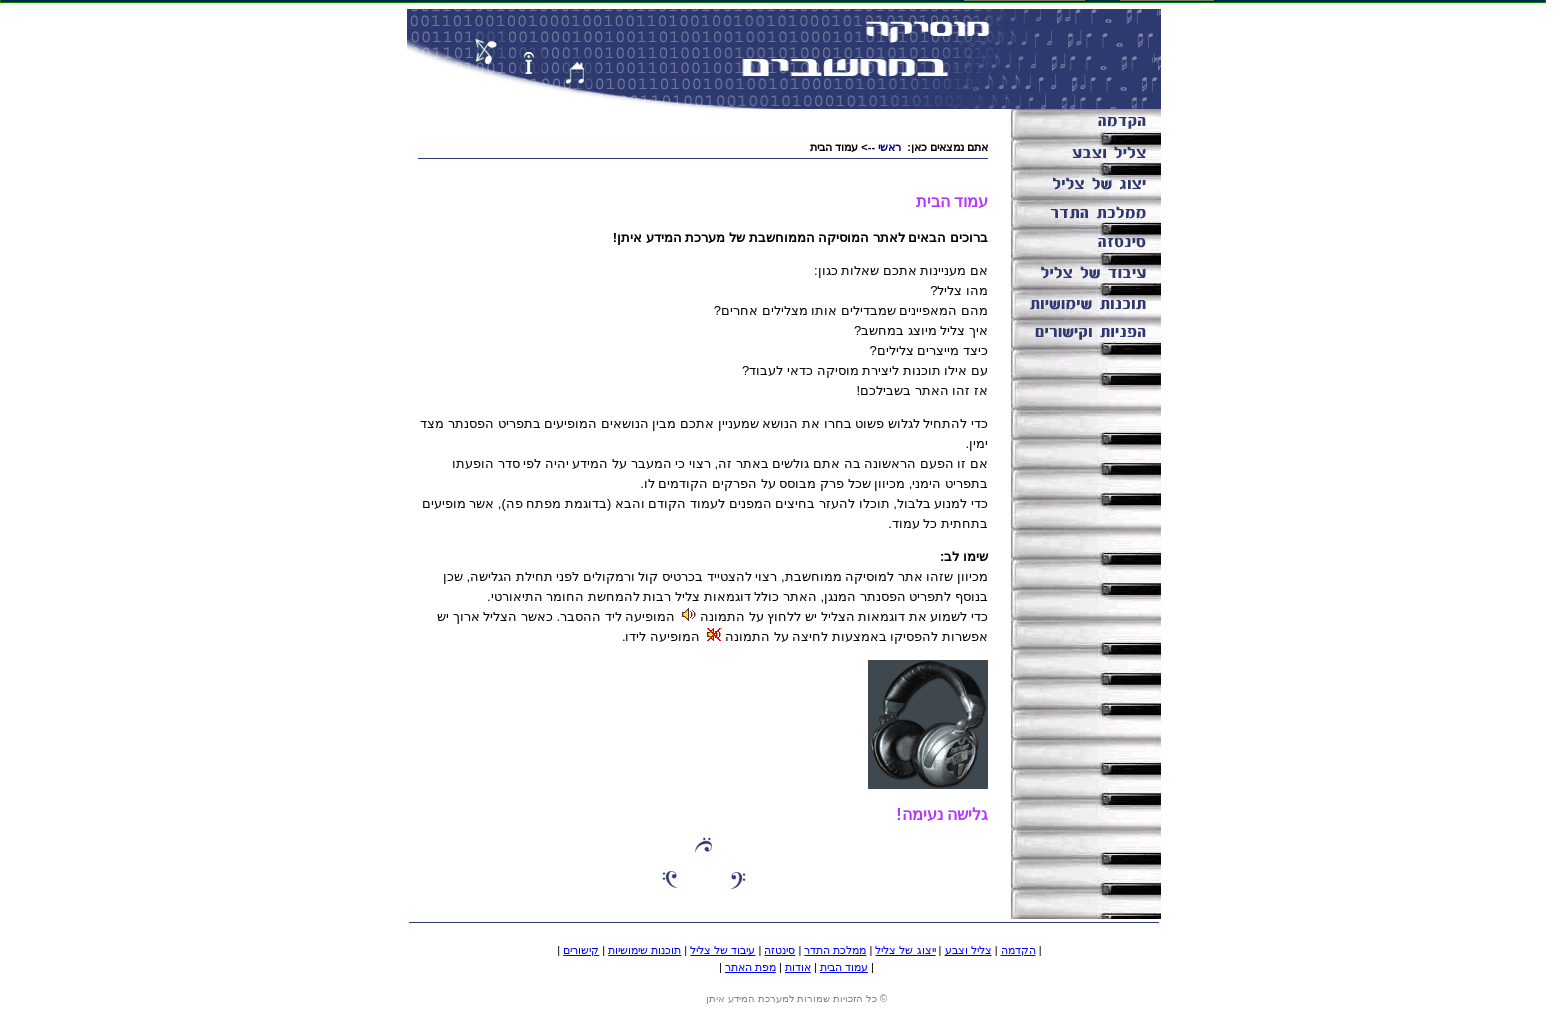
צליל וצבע (968, 950)
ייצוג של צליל (905, 950)
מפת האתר (750, 967)
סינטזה (779, 950)
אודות (798, 967)
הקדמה (1018, 950)
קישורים (581, 950)
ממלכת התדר (835, 950)
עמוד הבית (844, 967)
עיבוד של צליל (722, 950)
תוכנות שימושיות (644, 950)
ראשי (889, 147)
